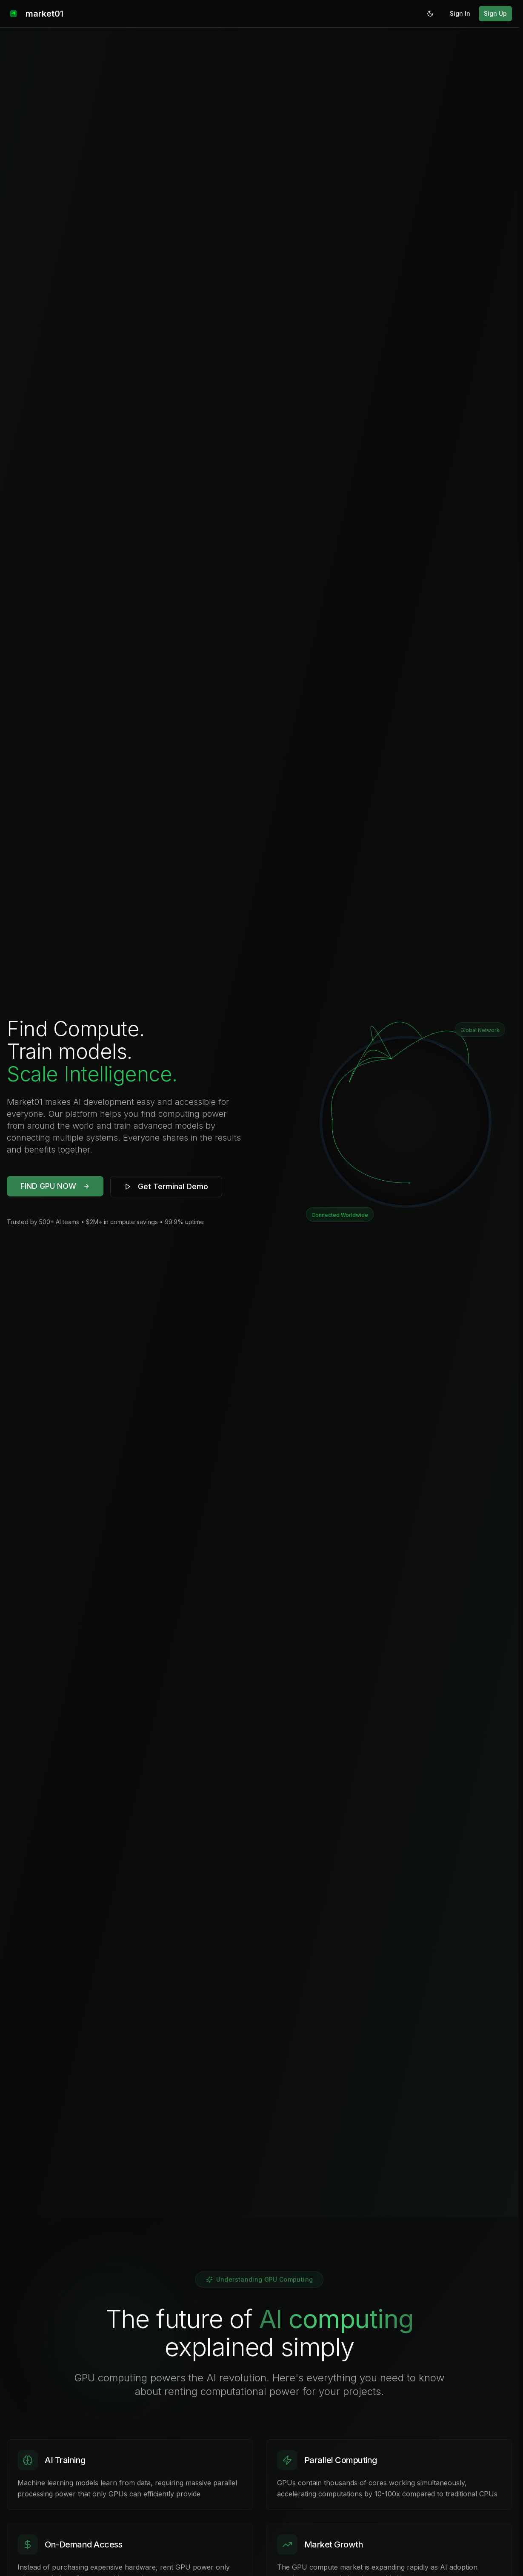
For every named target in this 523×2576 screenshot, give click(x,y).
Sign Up (495, 13)
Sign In (460, 13)
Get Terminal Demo (166, 1186)
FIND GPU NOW (55, 1186)
